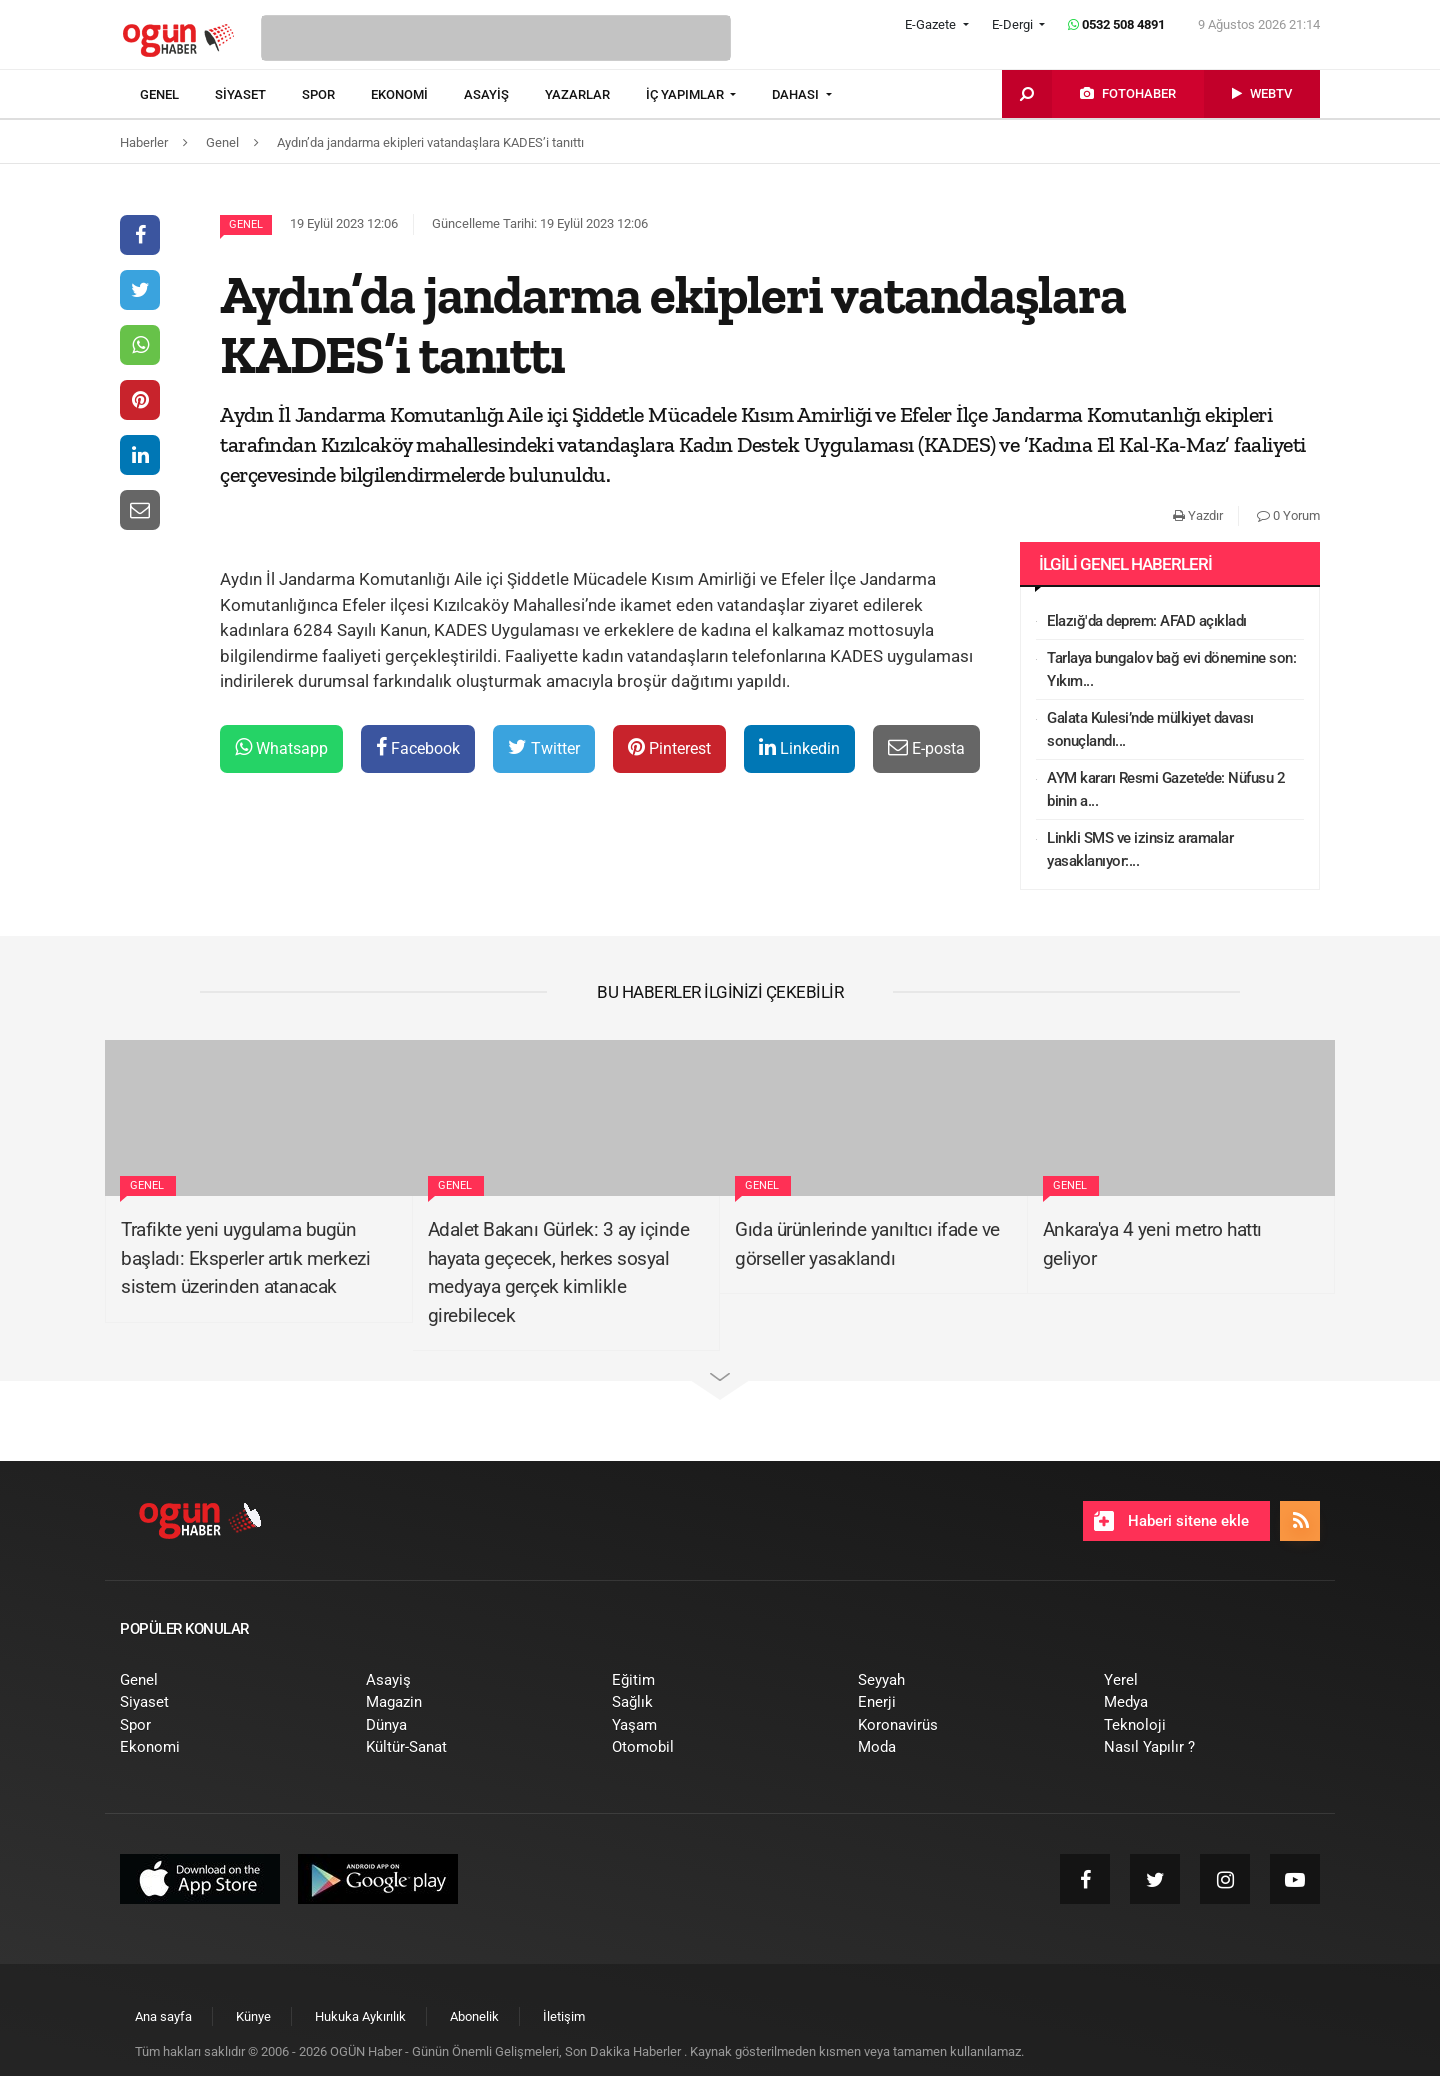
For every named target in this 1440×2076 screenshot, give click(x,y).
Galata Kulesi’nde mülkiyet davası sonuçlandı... (1150, 729)
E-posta (926, 747)
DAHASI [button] (797, 94)
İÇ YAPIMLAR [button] (686, 94)
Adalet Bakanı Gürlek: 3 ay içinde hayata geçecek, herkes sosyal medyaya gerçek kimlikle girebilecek (559, 1272)
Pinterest (669, 747)
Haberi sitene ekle (1171, 1521)
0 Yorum (1288, 515)
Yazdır (1198, 515)
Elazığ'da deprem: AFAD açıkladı (1147, 621)
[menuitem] (177, 95)
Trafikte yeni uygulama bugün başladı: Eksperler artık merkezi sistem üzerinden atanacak (245, 1258)
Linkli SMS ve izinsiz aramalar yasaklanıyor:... (1140, 849)
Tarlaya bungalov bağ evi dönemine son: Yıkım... (1171, 669)
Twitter (544, 747)
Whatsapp (281, 747)
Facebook (418, 747)
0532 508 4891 (1116, 24)
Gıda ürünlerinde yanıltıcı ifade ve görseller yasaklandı (867, 1244)
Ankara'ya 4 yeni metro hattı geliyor (1152, 1244)
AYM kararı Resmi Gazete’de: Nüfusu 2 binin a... (1166, 789)
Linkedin (799, 747)
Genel (246, 224)
